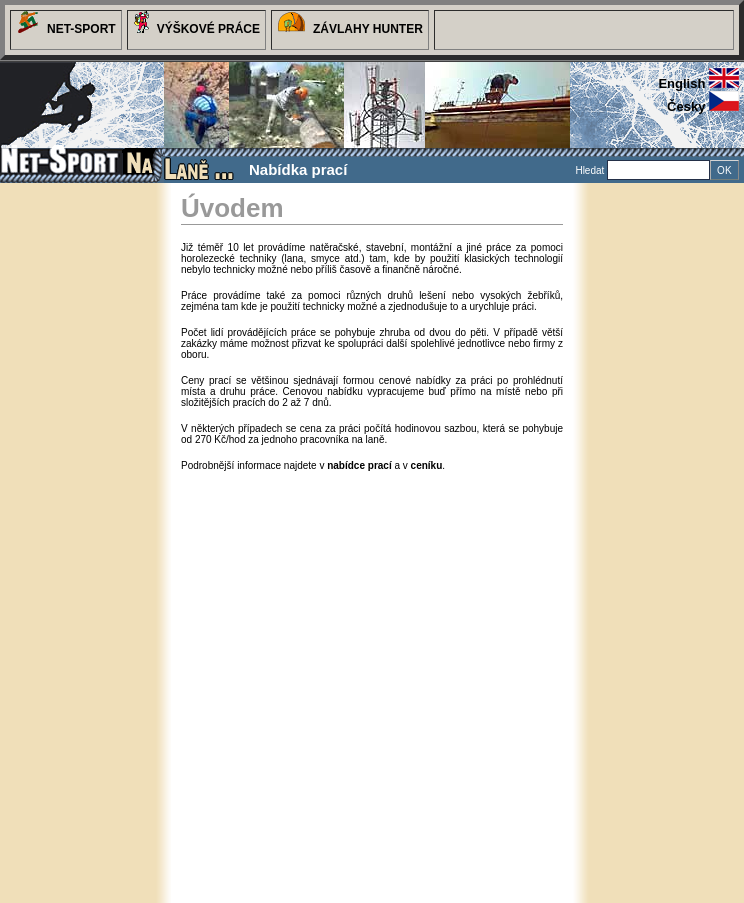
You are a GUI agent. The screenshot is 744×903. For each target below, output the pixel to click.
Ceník (285, 195)
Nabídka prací (298, 169)
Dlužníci (365, 195)
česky (703, 106)
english (698, 83)
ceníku (427, 465)
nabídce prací (359, 465)
